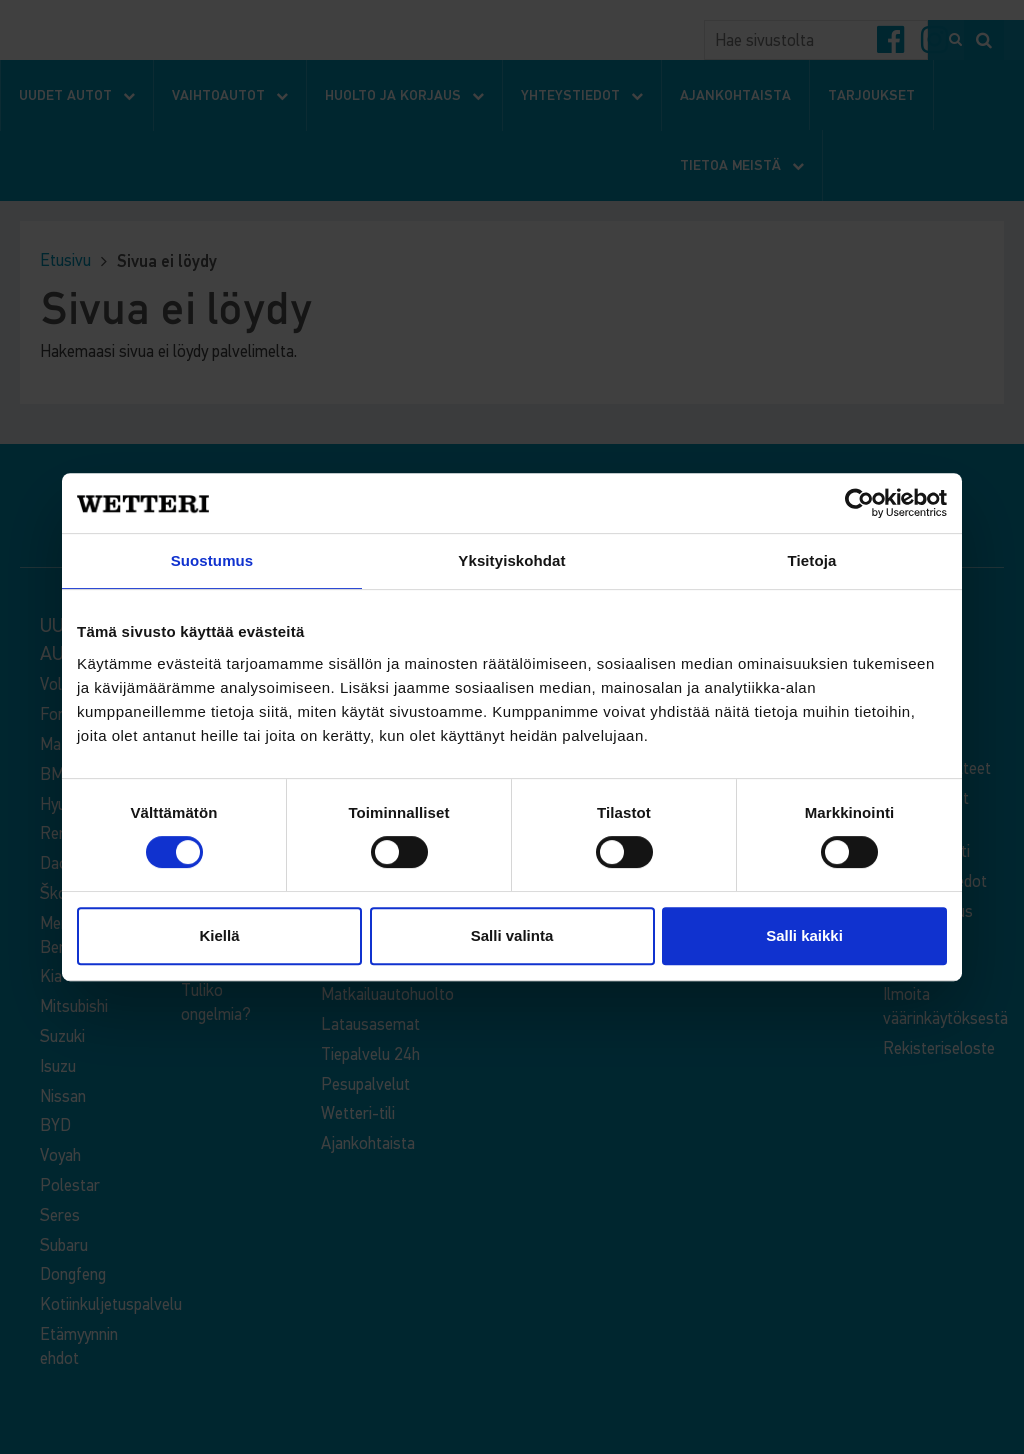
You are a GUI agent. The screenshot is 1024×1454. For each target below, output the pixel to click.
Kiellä (219, 935)
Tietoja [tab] (812, 560)
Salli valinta (512, 935)
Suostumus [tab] (212, 560)
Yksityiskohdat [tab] (511, 560)
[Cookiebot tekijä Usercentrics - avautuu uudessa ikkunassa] (859, 503)
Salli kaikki (804, 935)
